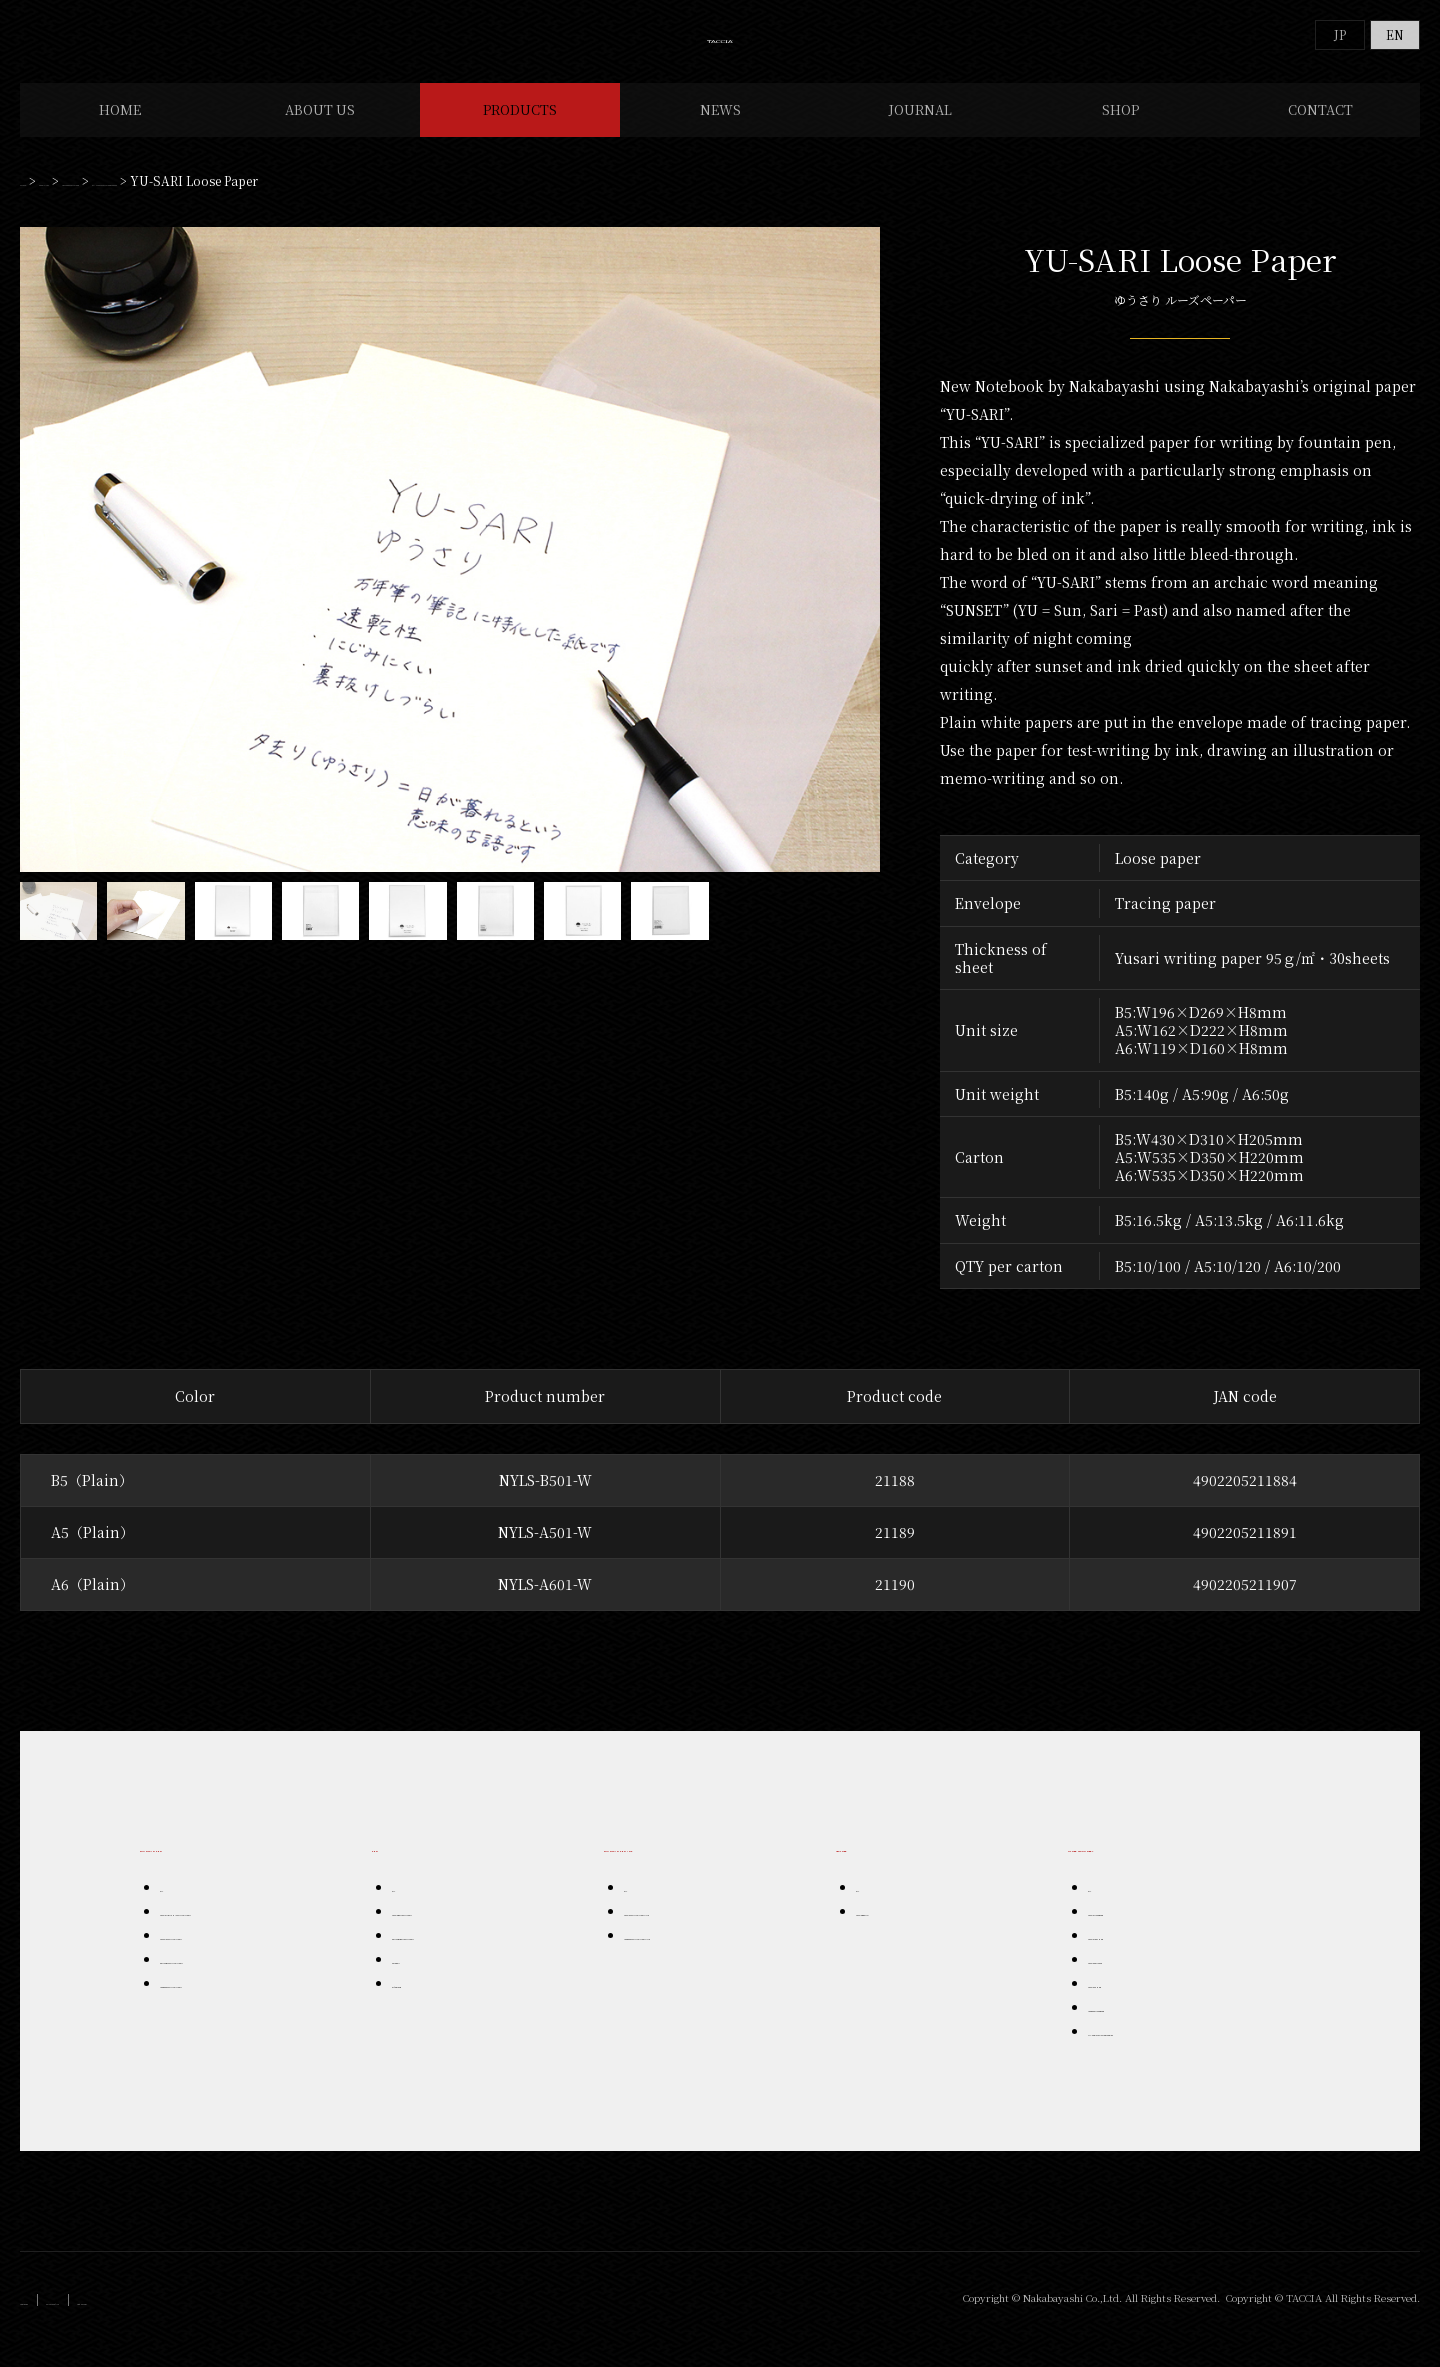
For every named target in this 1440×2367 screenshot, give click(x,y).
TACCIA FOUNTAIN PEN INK (696, 1930)
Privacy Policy (138, 2319)
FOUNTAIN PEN (197, 1865)
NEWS (720, 129)
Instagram (229, 2319)
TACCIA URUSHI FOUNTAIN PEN (244, 1930)
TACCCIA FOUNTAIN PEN (225, 1954)
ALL (169, 1906)
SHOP (1120, 129)
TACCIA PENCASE (1135, 1978)
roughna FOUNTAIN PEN (225, 2002)
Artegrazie (419, 2002)
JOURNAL (920, 129)
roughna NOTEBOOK (1145, 2026)
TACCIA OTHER (1128, 2002)
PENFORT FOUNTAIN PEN (228, 1978)
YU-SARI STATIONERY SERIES (388, 200)
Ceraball (415, 1978)
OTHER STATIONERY (219, 200)
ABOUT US (320, 129)
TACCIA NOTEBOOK (1141, 1930)
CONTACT (1320, 129)
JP (1340, 34)
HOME (120, 129)
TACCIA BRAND (896, 1930)
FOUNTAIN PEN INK (677, 1865)
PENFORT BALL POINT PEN (465, 1954)
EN (1395, 34)
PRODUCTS (520, 129)
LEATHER (871, 1865)
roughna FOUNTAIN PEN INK (700, 1954)
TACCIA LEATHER (1133, 1954)
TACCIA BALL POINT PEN (458, 1930)
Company (49, 2319)
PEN (387, 1865)
